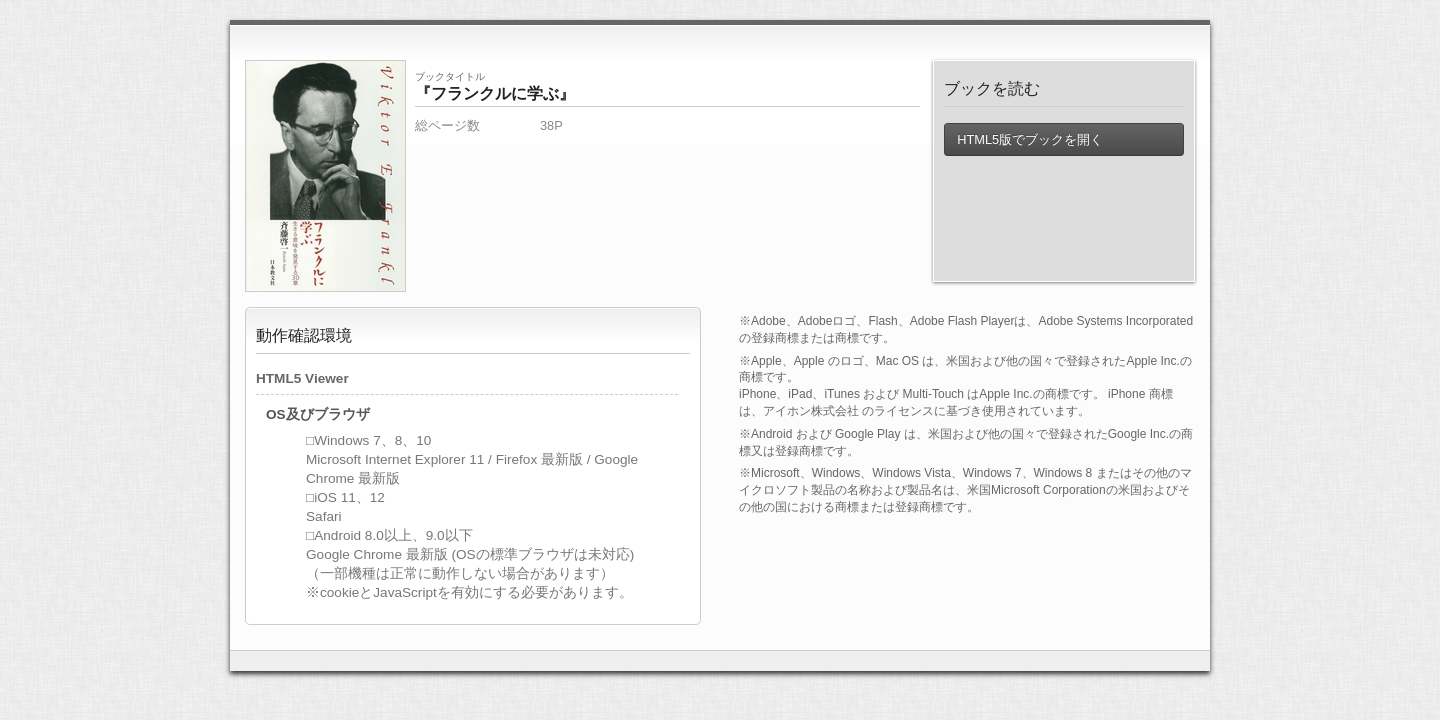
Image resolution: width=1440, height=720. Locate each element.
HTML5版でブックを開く (1030, 139)
